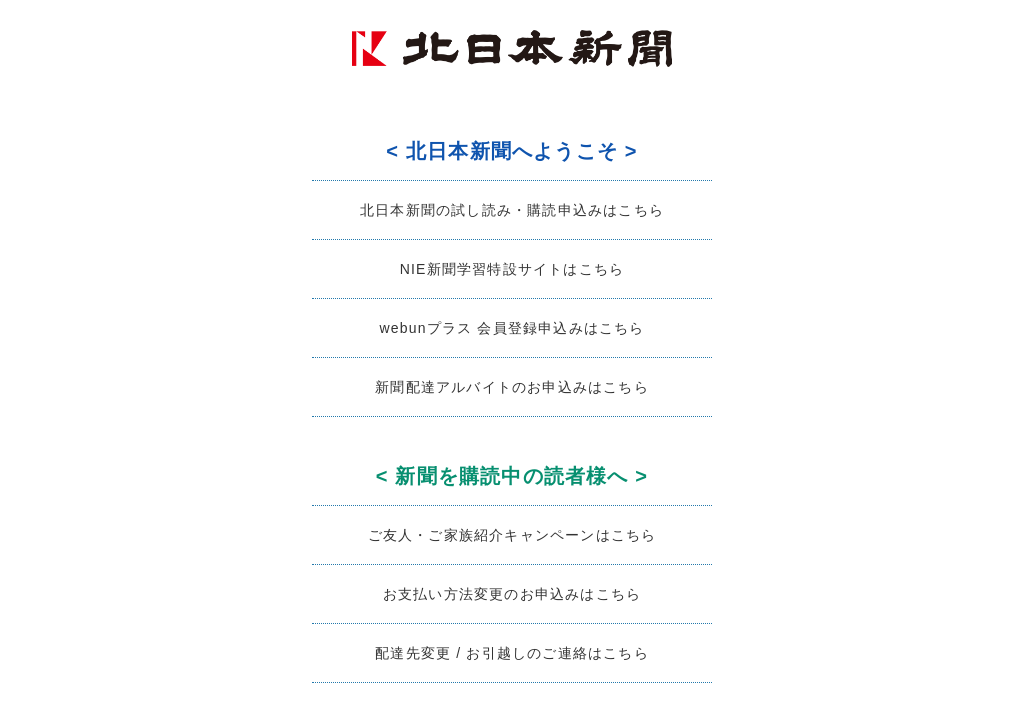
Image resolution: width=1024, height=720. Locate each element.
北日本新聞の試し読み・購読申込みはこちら (512, 210)
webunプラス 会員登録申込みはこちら (511, 328)
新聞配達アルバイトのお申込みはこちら (512, 387)
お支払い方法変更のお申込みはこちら (512, 594)
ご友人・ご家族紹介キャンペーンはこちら (512, 535)
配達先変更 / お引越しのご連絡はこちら (512, 653)
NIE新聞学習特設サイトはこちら (512, 269)
